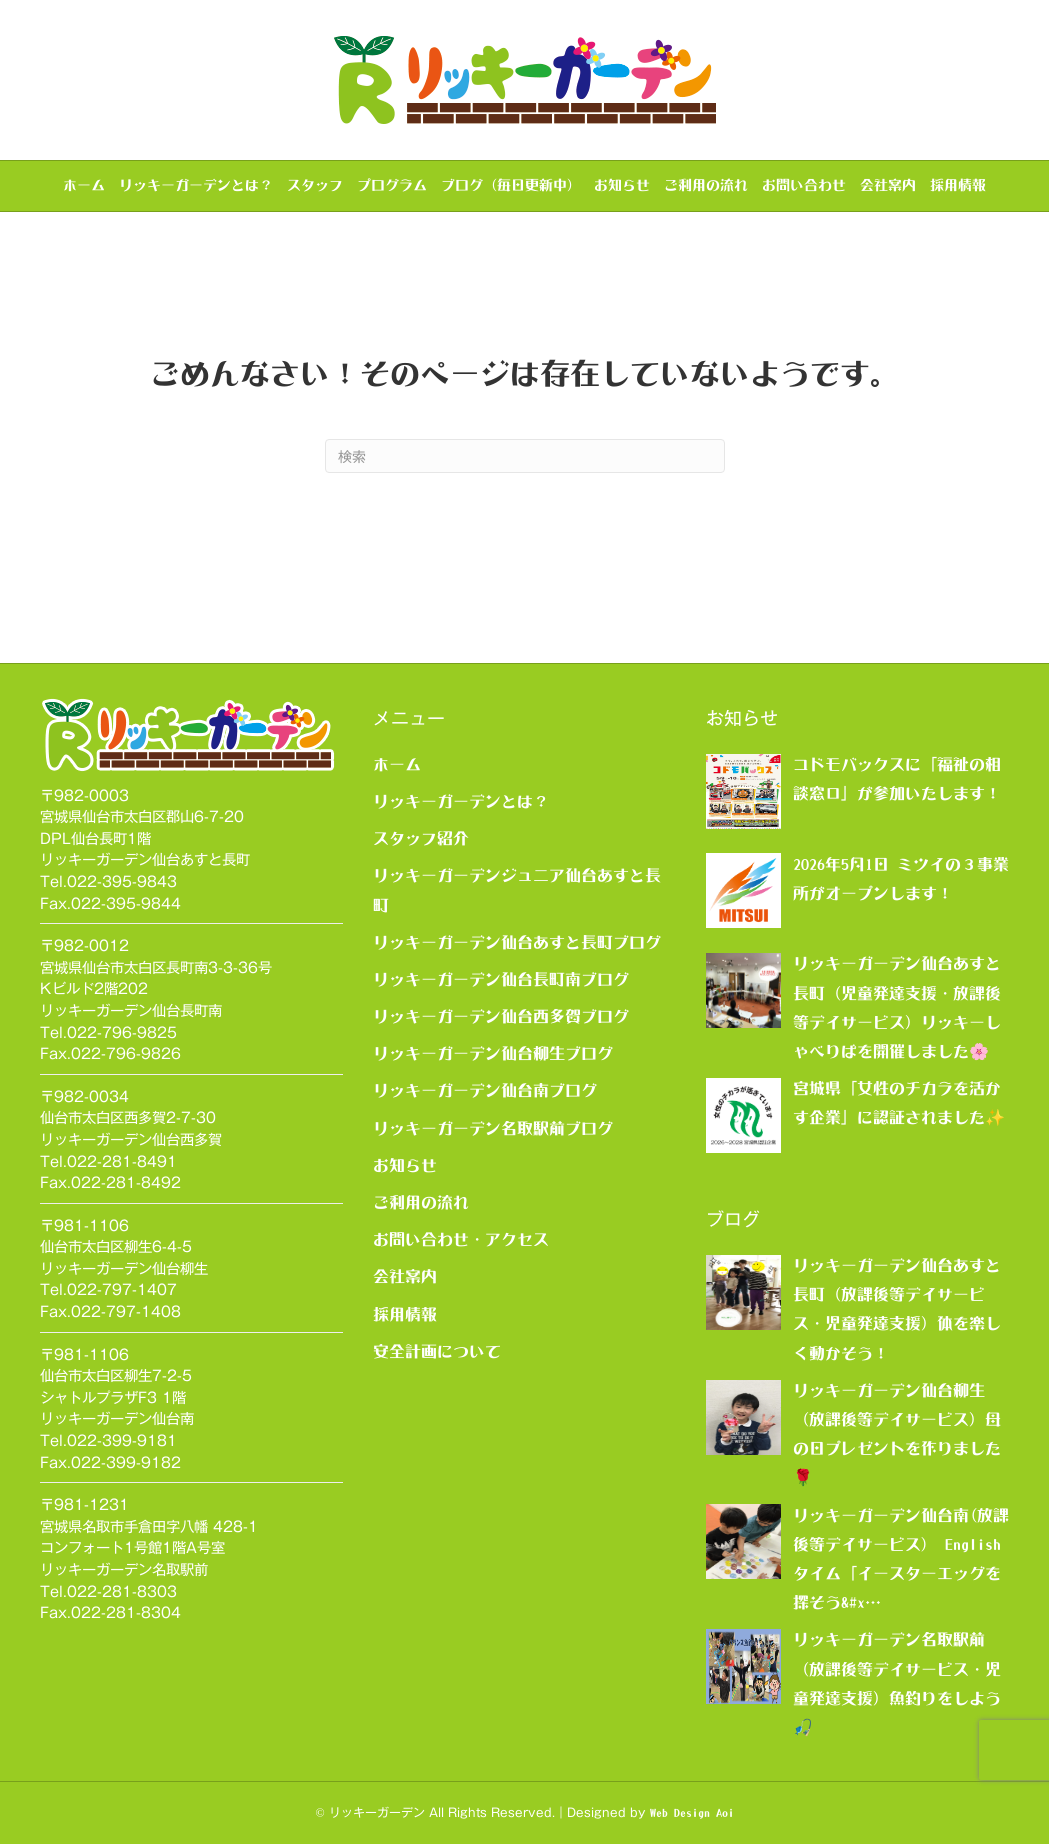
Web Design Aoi (692, 1813)
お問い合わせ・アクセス (461, 1239)
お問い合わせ (804, 185)
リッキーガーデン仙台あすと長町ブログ (517, 942)
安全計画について (437, 1351)
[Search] (525, 456)
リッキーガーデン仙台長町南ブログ (501, 979)
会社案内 (888, 185)
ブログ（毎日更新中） (511, 185)
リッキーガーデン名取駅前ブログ (493, 1128)
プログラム (392, 185)
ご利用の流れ (706, 185)
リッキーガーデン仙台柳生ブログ (493, 1053)
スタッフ (315, 185)
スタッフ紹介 (421, 838)
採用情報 (958, 185)
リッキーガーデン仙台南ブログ (485, 1090)
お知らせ (622, 185)
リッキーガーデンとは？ (196, 185)
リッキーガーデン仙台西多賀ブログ (501, 1016)
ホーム (84, 185)
